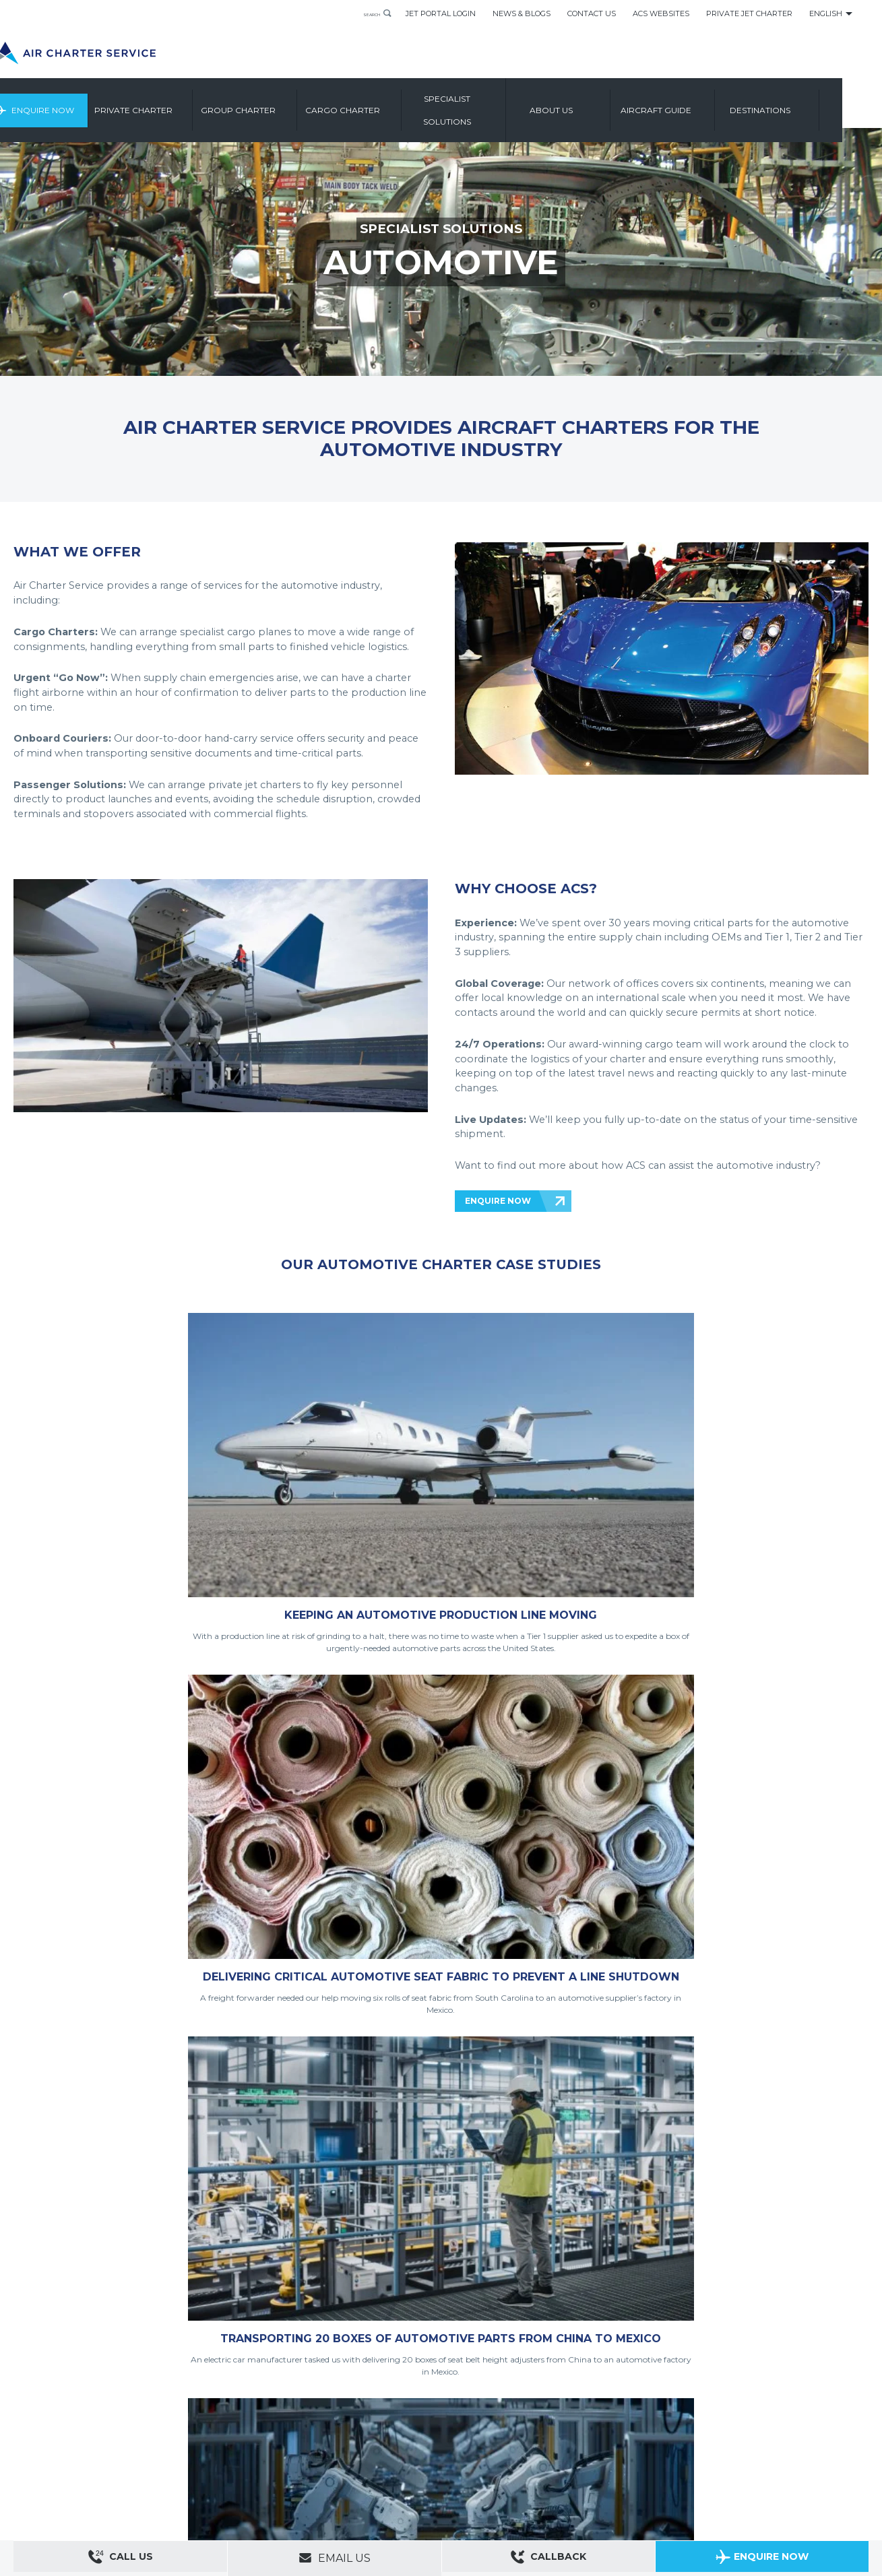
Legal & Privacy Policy (154, 2459)
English (825, 13)
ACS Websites (661, 13)
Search (361, 13)
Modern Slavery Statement (60, 2459)
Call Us (121, 2559)
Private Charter (180, 104)
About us (597, 104)
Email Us (334, 2558)
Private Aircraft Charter (54, 2478)
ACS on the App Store (746, 2465)
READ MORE (404, 1746)
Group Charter (284, 104)
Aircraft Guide (701, 104)
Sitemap (114, 2440)
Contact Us (591, 13)
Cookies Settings (282, 2459)
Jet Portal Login (441, 13)
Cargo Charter (388, 104)
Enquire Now (82, 104)
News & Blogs (521, 13)
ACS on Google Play (827, 2465)
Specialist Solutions (493, 104)
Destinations (806, 104)
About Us (75, 2440)
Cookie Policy (223, 2459)
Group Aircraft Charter (141, 2478)
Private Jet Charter (749, 13)
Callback (548, 2559)
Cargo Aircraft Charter (225, 2478)
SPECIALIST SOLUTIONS (441, 228)
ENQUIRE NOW (498, 1201)
